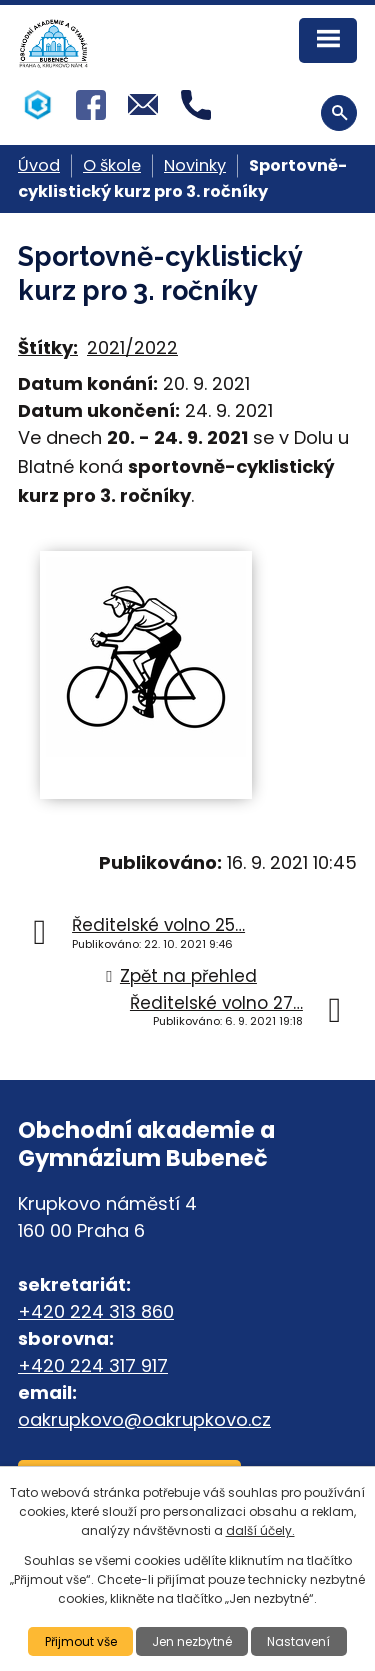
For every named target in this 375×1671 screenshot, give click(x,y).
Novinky (195, 165)
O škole (112, 165)
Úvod (39, 165)
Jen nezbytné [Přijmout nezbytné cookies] (192, 1641)
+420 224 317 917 (93, 1365)
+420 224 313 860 (96, 1311)
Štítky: (48, 347)
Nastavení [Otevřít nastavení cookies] (298, 1641)
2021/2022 (132, 347)
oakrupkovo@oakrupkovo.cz (144, 1419)
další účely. (260, 1530)
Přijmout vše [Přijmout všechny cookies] (81, 1641)
